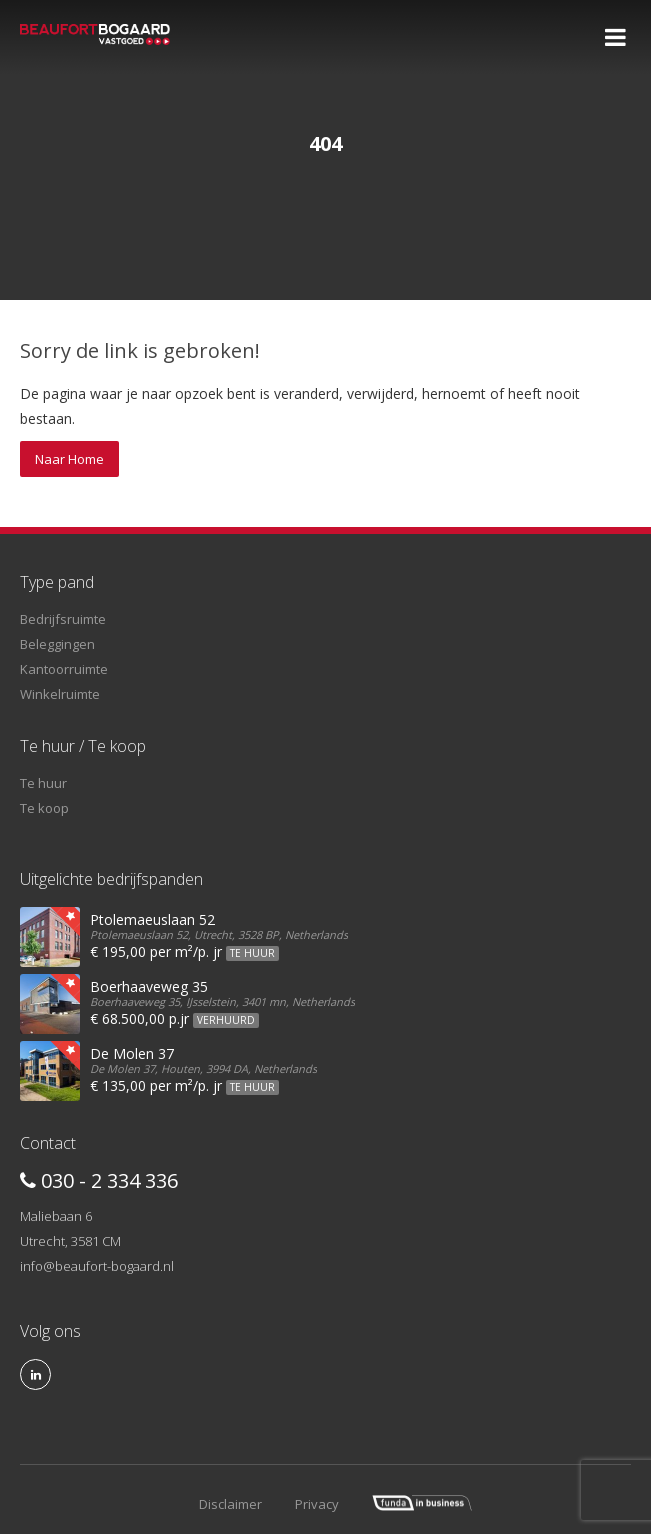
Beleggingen (57, 644)
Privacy (317, 1504)
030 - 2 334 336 (99, 1180)
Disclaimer (230, 1504)
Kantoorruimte (64, 669)
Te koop (44, 808)
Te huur (43, 783)
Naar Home (69, 459)
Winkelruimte (60, 694)
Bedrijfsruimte (63, 619)
